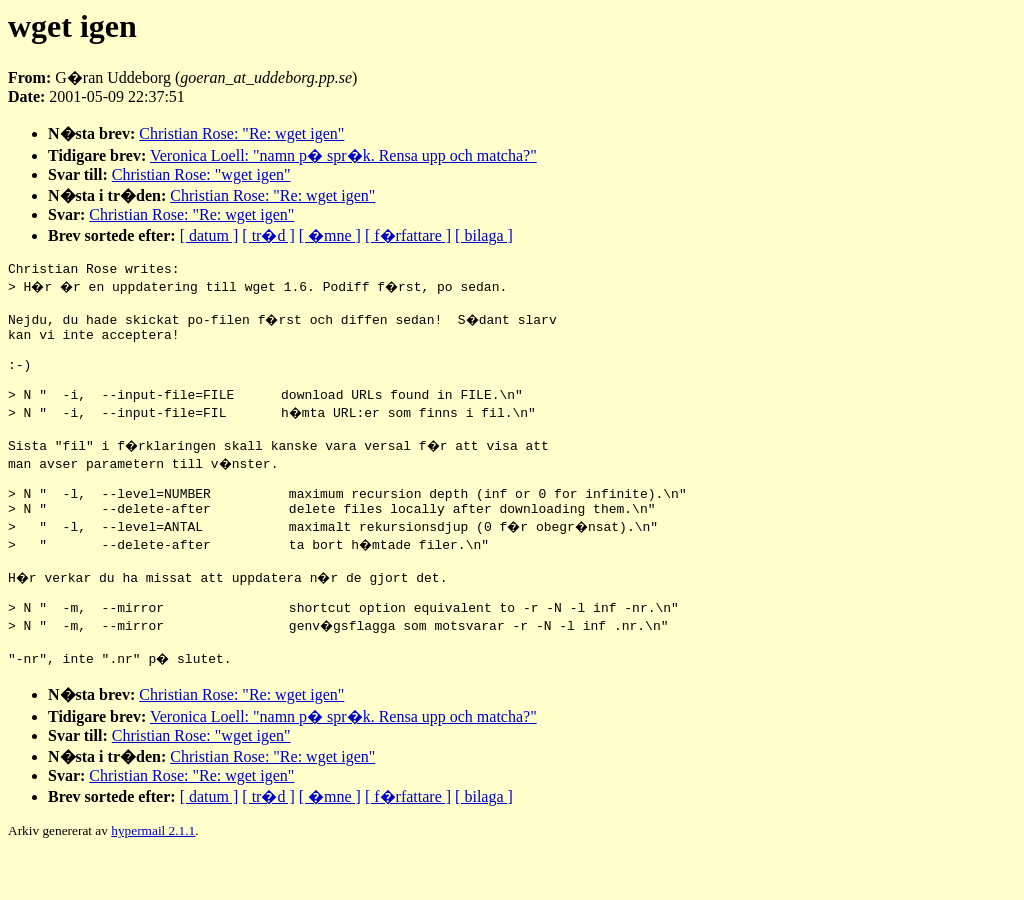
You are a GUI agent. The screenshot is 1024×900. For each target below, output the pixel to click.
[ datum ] (209, 235)
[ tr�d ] (268, 235)
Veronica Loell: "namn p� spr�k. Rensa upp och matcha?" (343, 155)
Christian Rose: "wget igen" (201, 174)
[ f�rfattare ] (408, 235)
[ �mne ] (330, 235)
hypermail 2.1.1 (153, 875)
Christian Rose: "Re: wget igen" (241, 133)
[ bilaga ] (484, 235)
